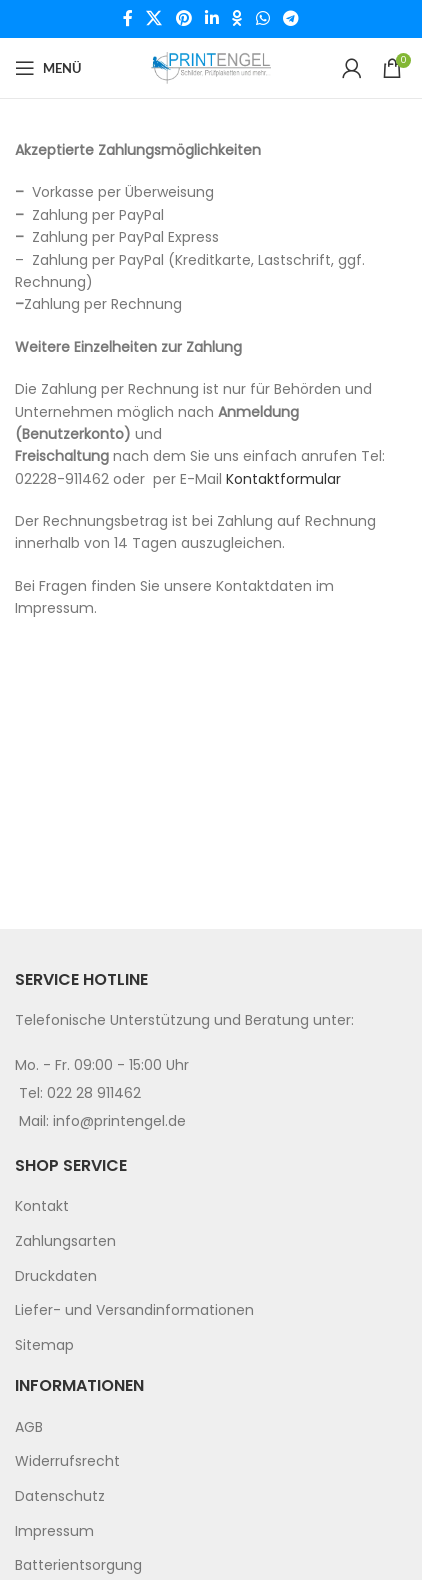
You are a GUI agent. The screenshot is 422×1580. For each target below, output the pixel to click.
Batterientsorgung (78, 1565)
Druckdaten (56, 1276)
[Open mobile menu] (48, 68)
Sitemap (44, 1345)
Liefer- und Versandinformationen (134, 1310)
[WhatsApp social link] (262, 18)
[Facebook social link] (127, 18)
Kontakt (42, 1206)
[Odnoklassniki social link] (237, 18)
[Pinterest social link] (183, 18)
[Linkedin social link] (211, 18)
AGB (29, 1427)
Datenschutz (60, 1496)
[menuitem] (211, 1207)
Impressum (54, 1531)
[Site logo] (211, 67)
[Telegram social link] (290, 18)
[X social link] (154, 18)
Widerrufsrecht (67, 1461)
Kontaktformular (283, 479)
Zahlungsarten (65, 1241)
